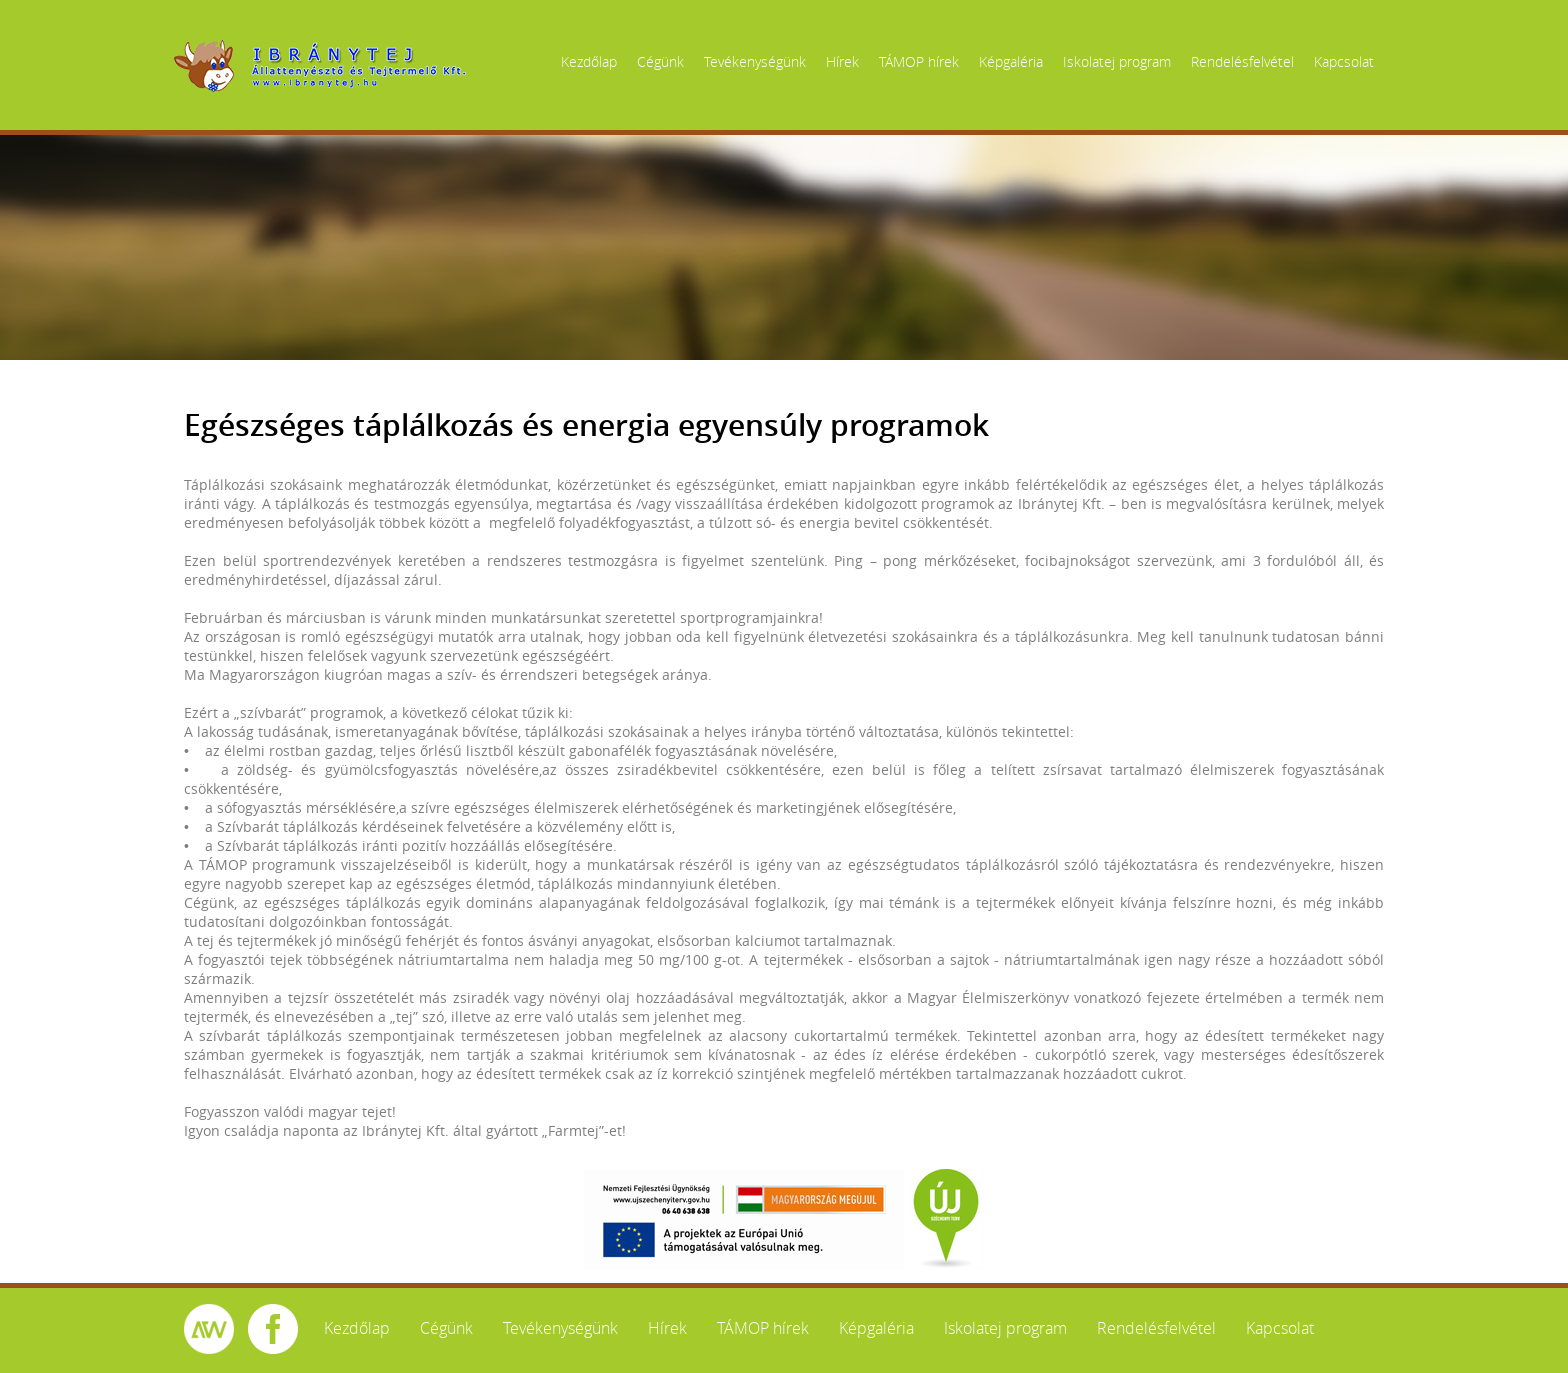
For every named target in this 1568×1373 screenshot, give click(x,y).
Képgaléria (1011, 61)
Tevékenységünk (755, 61)
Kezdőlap (589, 61)
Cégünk (660, 61)
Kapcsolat (1344, 61)
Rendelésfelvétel (1242, 61)
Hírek (842, 61)
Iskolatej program (1117, 61)
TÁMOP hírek (919, 61)
